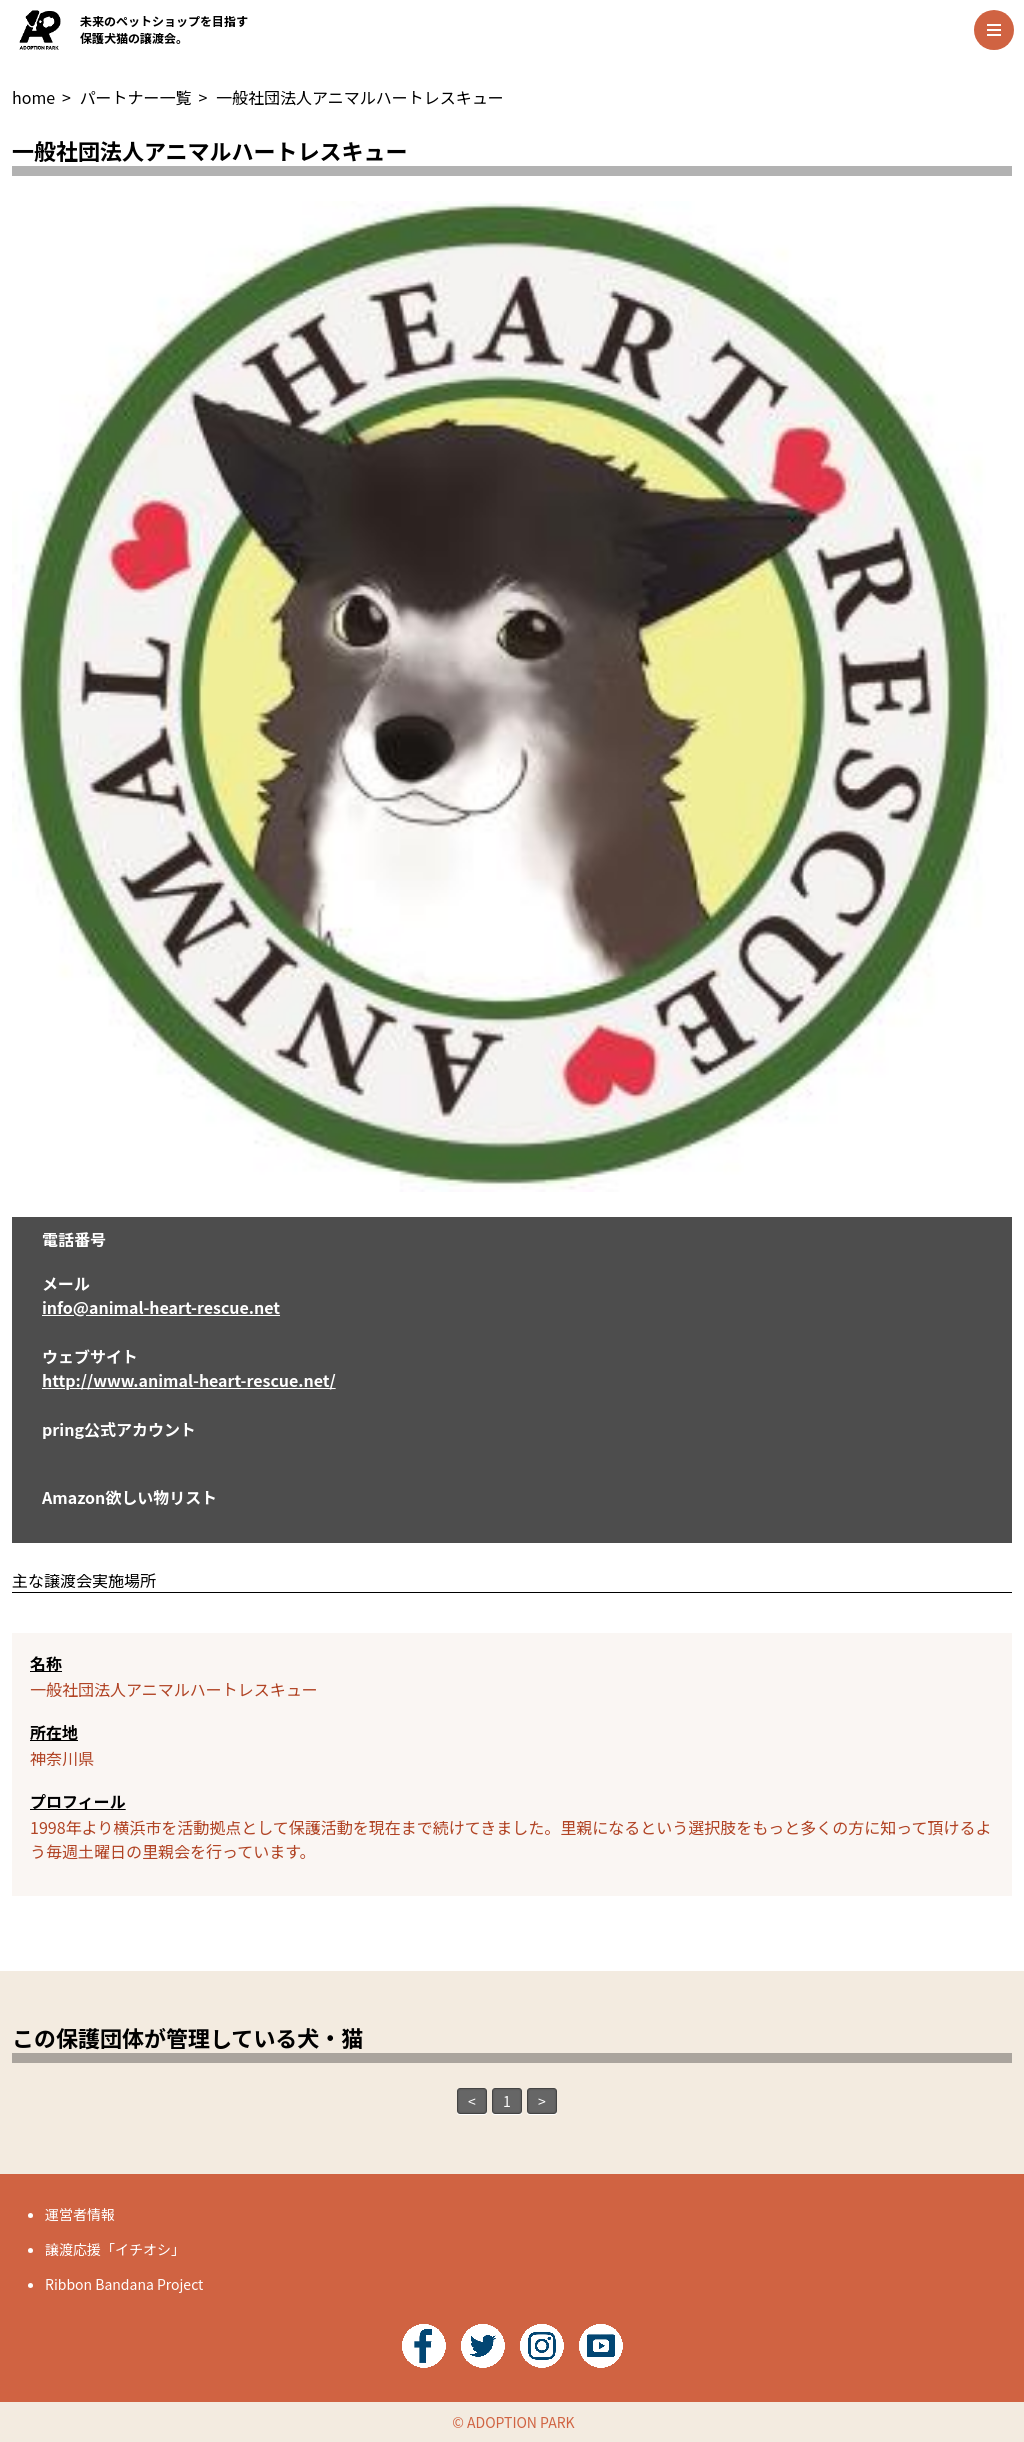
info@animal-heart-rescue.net (161, 1307)
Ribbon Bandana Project (124, 2284)
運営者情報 (80, 2214)
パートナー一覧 (136, 97)
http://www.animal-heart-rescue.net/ (189, 1380)
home (33, 97)
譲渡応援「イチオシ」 (115, 2249)
